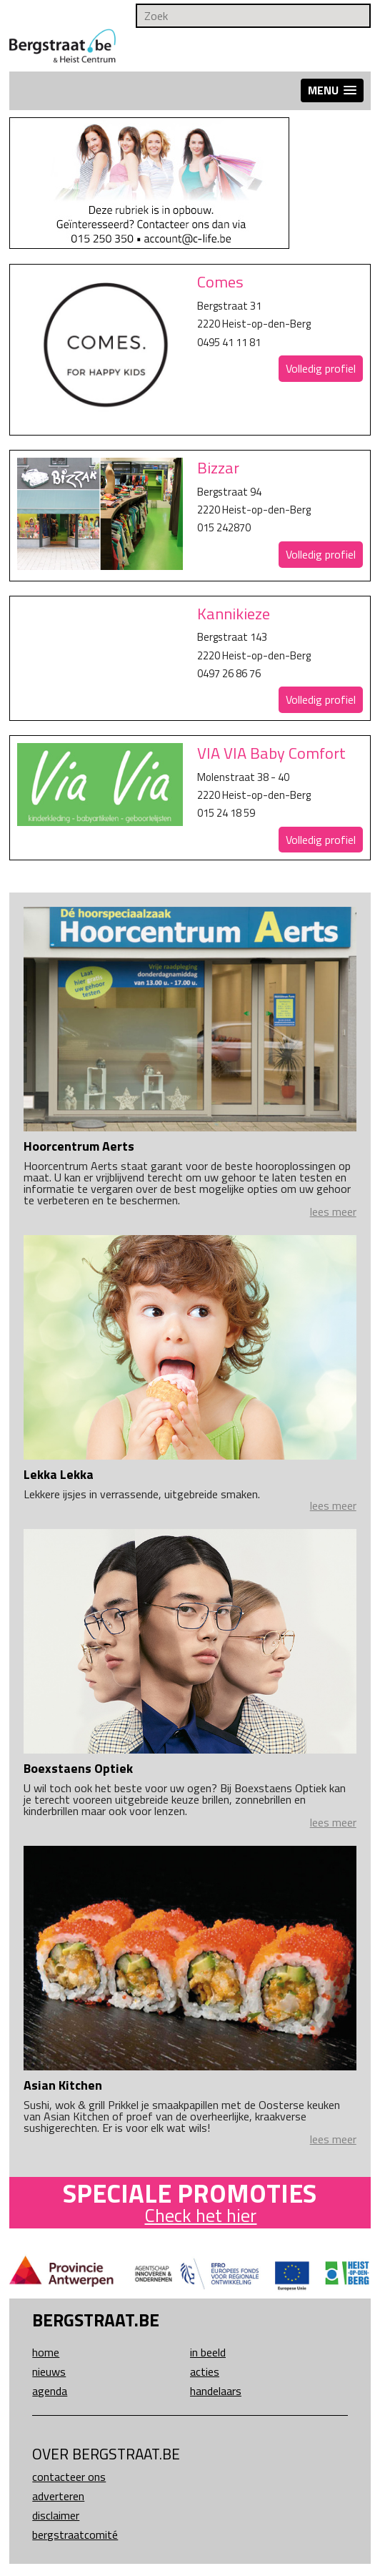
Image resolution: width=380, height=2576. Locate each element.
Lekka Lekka (59, 1474)
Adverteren (58, 2495)
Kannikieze (233, 613)
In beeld (208, 2352)
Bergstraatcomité (75, 2534)
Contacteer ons (69, 2476)
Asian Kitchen (63, 2085)
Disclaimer (55, 2515)
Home (45, 2352)
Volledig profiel (321, 368)
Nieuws (49, 2371)
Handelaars (215, 2390)
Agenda (49, 2390)
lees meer (333, 1211)
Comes (220, 282)
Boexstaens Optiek (78, 1768)
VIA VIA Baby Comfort (271, 753)
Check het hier (200, 2215)
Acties (204, 2371)
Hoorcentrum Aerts (79, 1146)
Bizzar (218, 468)
